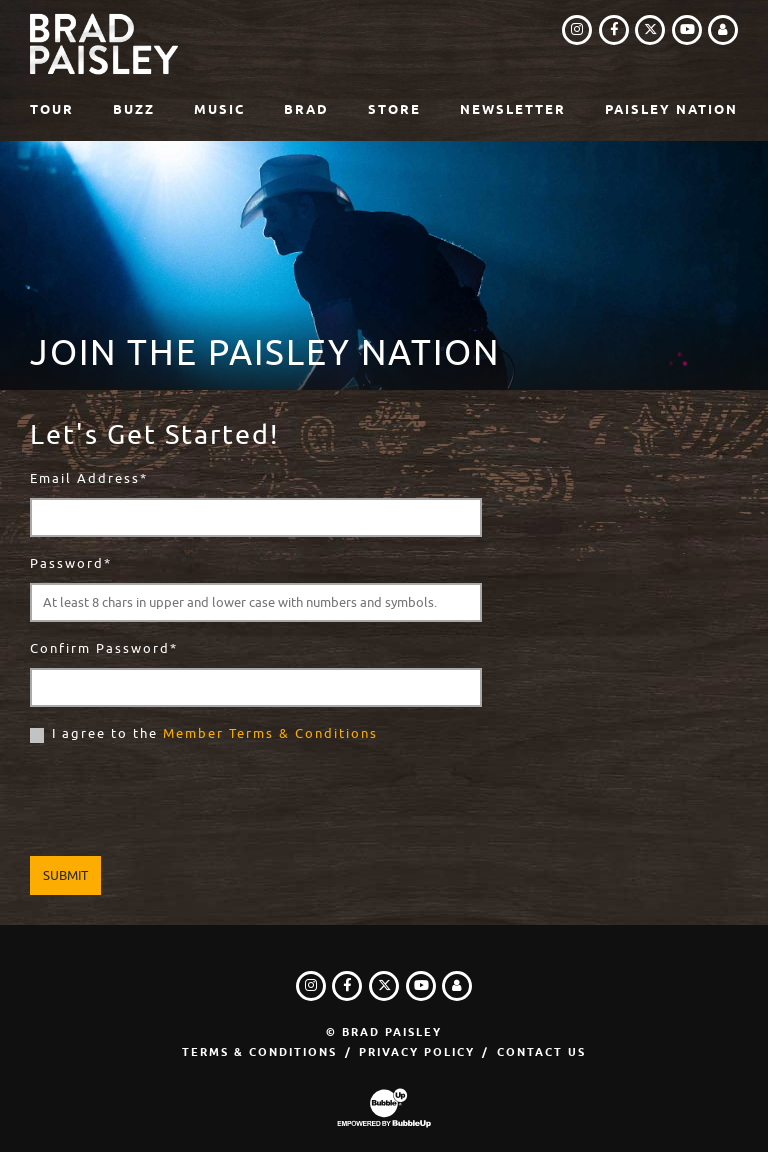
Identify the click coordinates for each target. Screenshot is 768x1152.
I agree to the (215, 733)
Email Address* (89, 478)
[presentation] (182, 803)
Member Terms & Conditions (270, 733)
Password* (71, 563)
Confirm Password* (104, 648)
